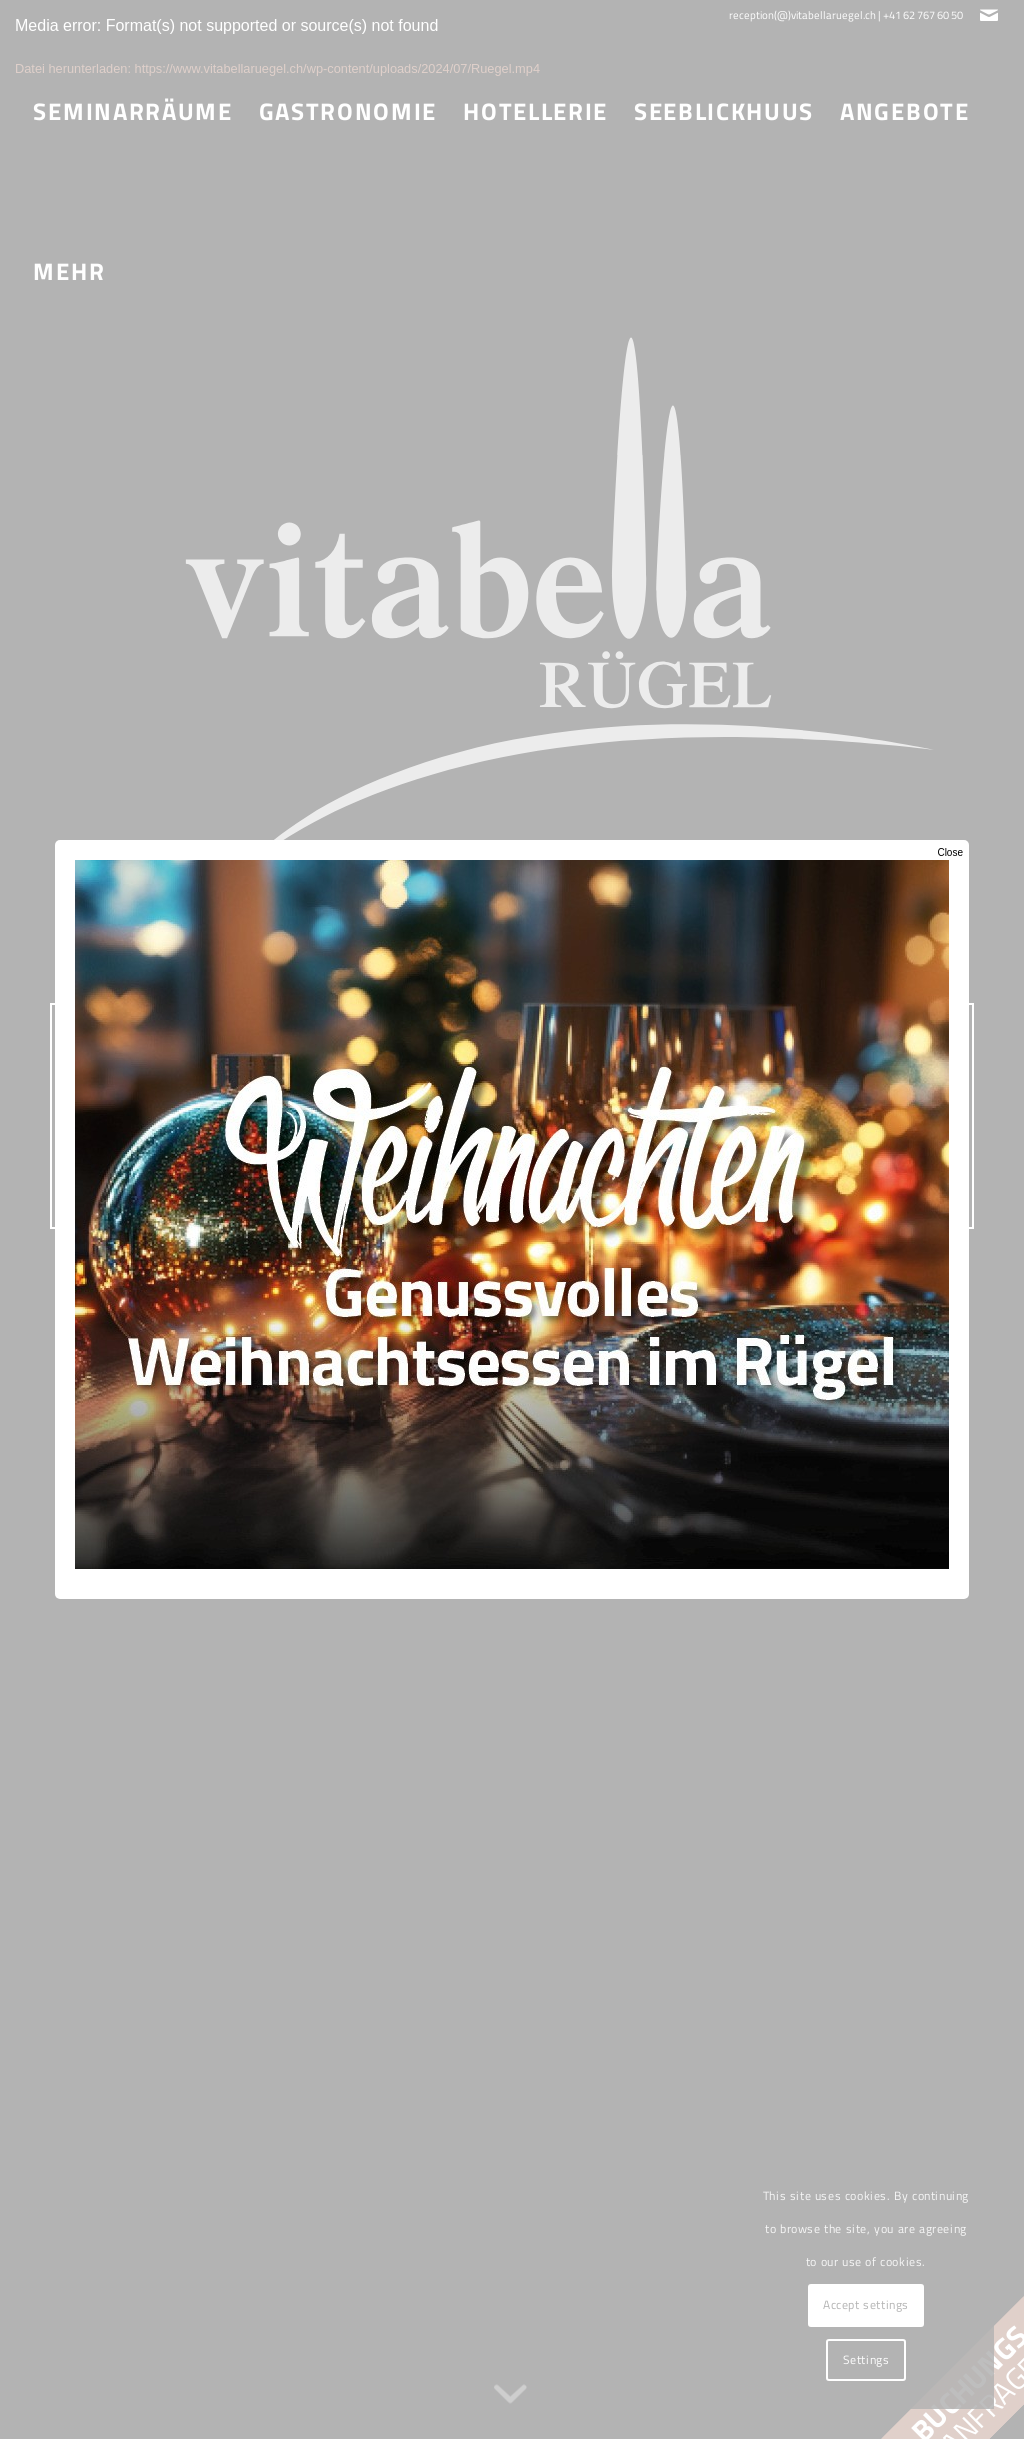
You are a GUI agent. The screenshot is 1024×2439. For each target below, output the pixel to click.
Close (950, 852)
